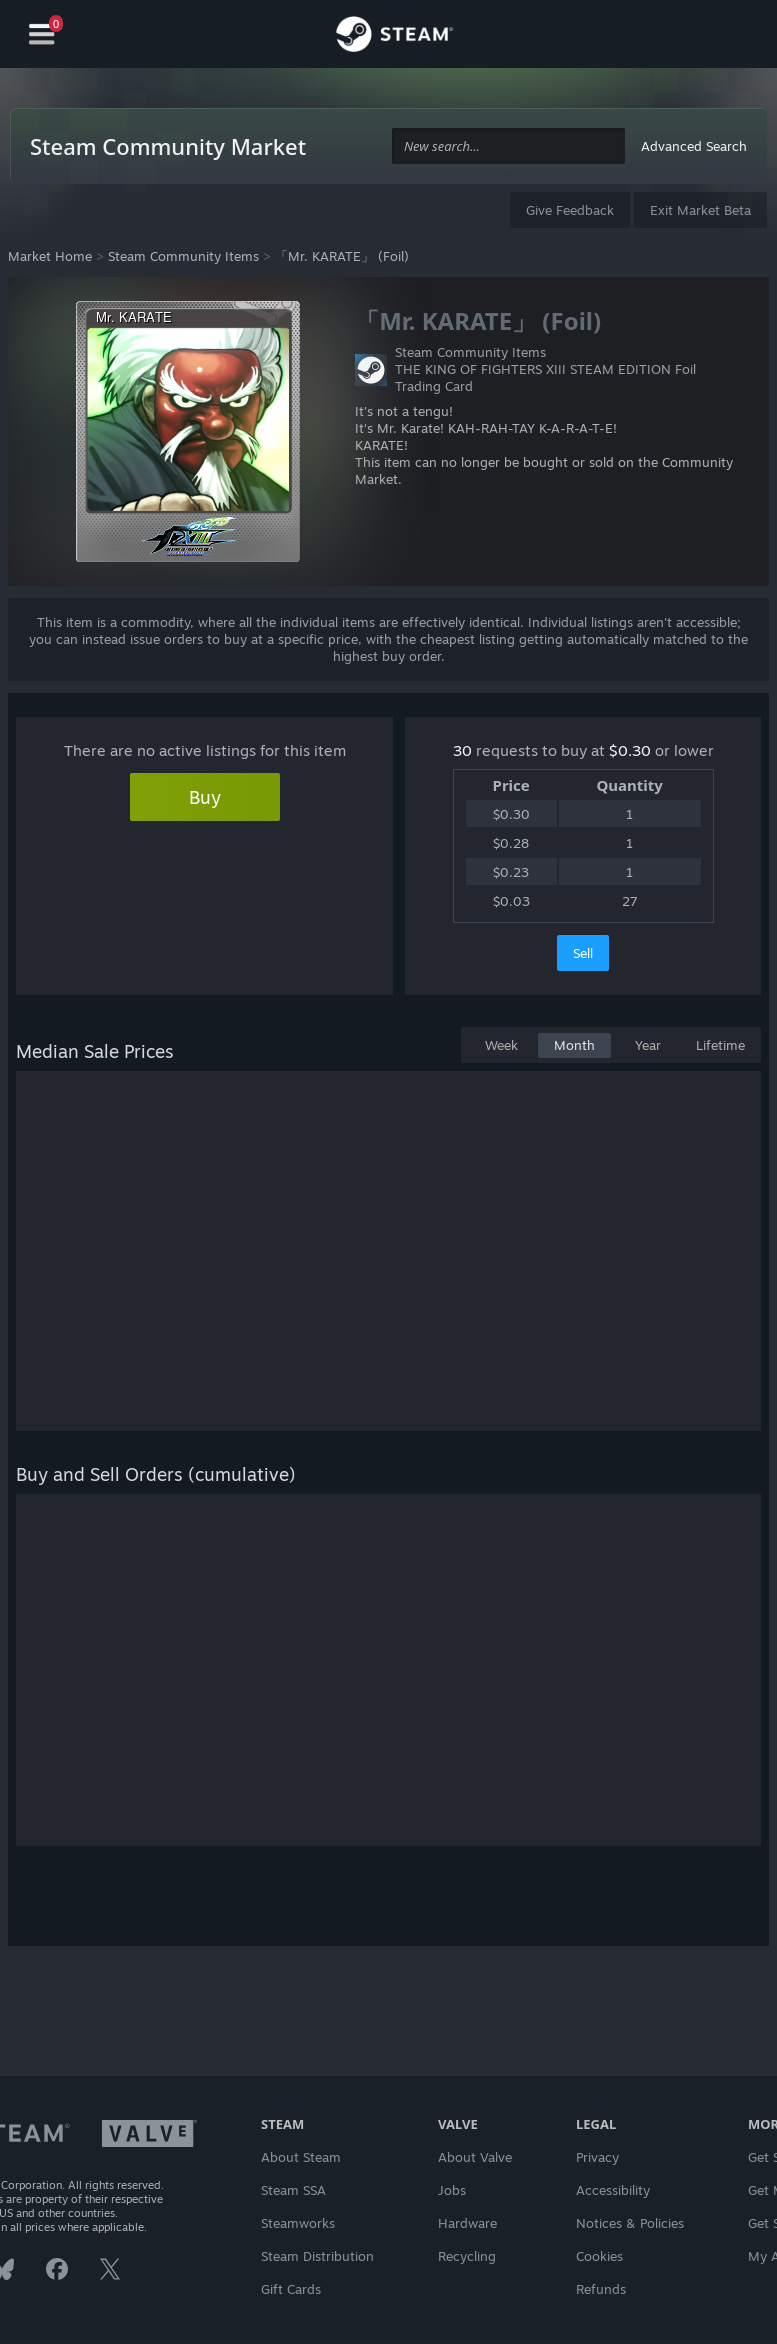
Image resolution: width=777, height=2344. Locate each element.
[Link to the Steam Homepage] (394, 37)
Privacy (597, 2157)
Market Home (50, 256)
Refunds (601, 2289)
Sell (583, 953)
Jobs (452, 2190)
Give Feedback (570, 210)
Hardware (467, 2223)
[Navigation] (42, 34)
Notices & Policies (630, 2223)
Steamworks (298, 2223)
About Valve (475, 2157)
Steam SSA (293, 2190)
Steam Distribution (317, 2256)
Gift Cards (291, 2289)
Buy (205, 797)
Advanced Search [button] (694, 146)
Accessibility (613, 2190)
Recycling (467, 2256)
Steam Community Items (183, 256)
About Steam (301, 2157)
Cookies (599, 2256)
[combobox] (508, 146)
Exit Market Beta (700, 210)
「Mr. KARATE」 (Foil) (342, 256)
